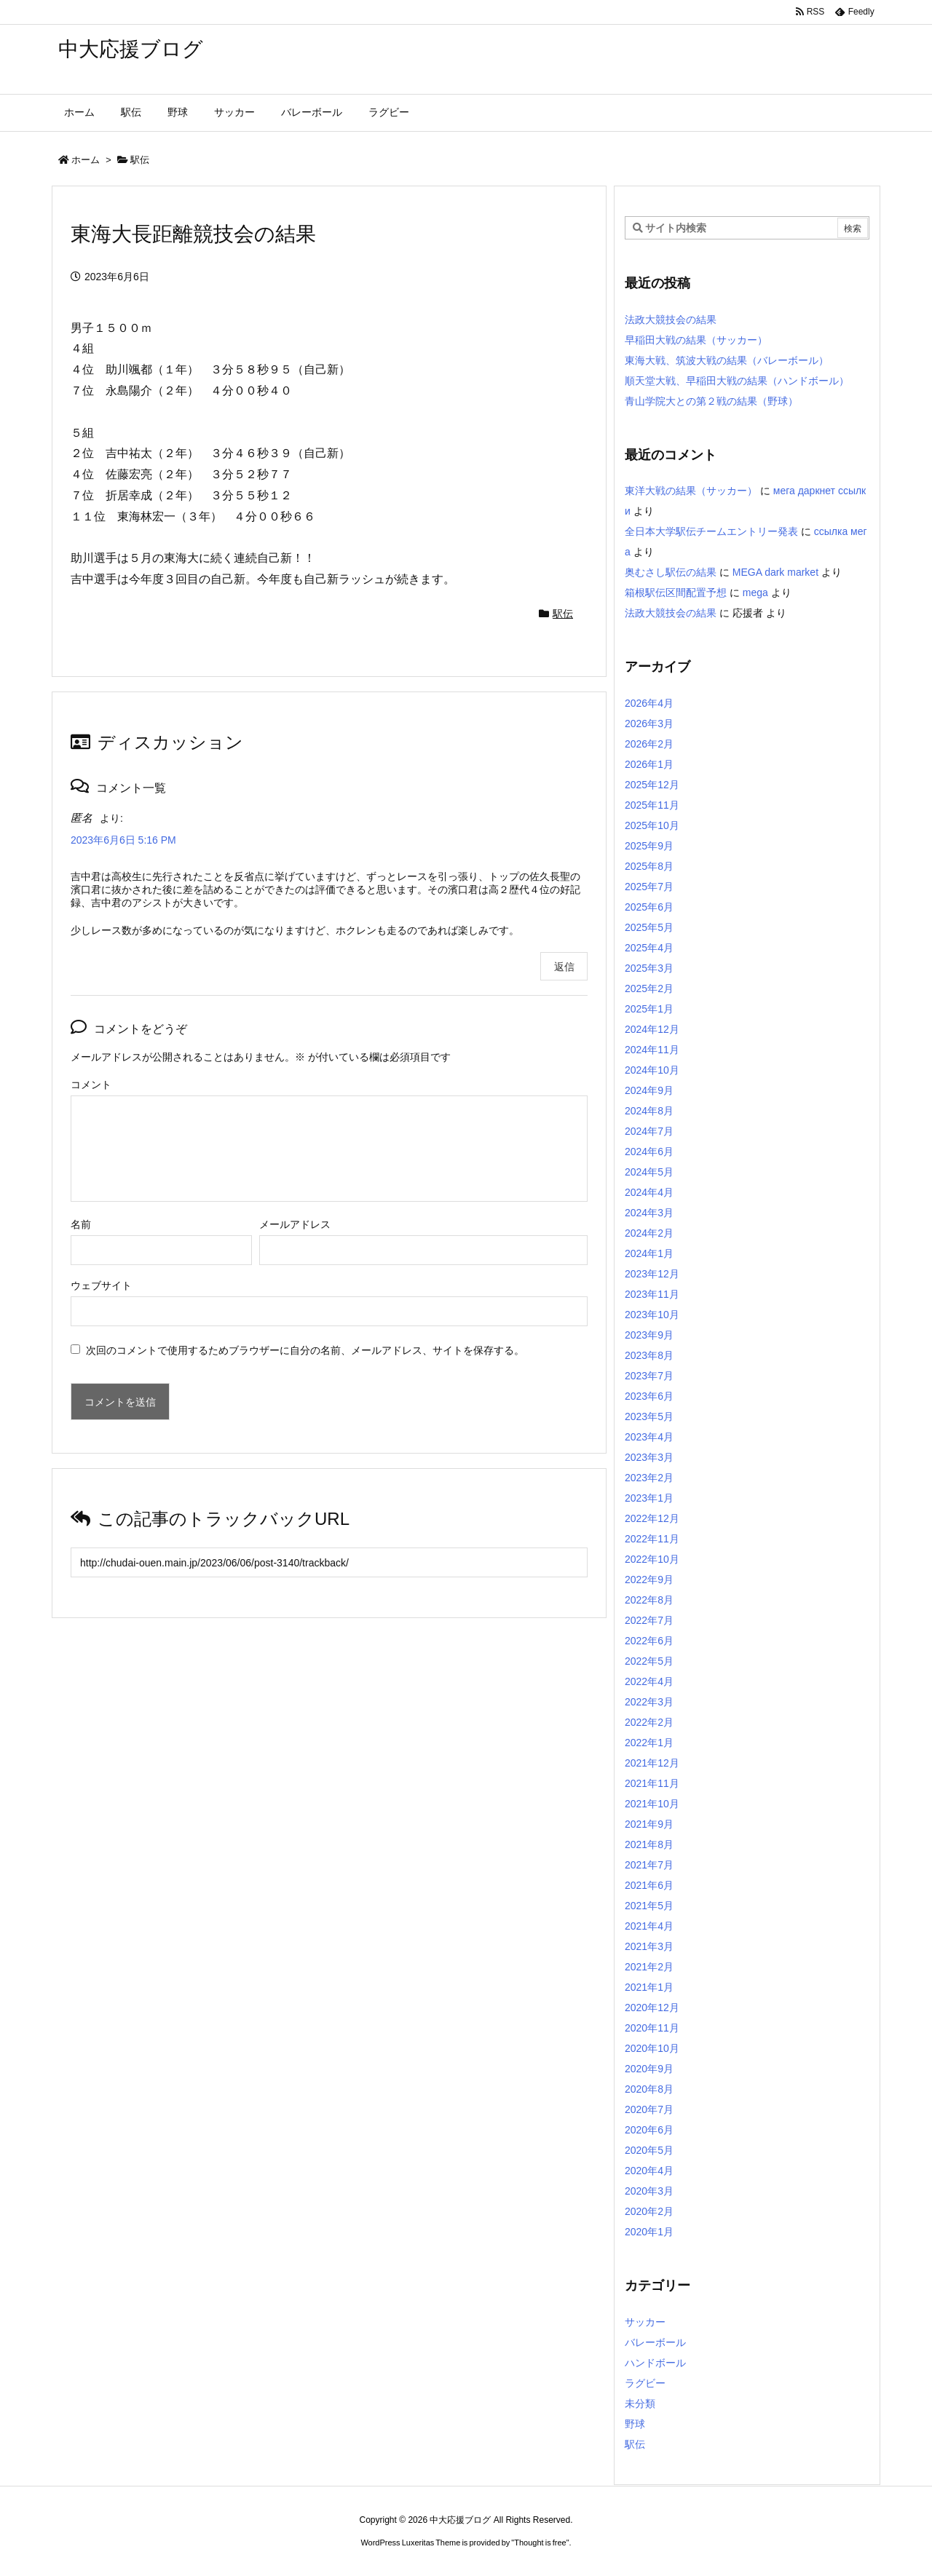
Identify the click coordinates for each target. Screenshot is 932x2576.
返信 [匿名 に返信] (564, 966)
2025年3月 (649, 968)
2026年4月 (649, 703)
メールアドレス (295, 1224)
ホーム (85, 159)
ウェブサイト (101, 1285)
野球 (635, 2424)
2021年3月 (649, 1946)
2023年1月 (649, 1498)
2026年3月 (649, 723)
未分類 (640, 2403)
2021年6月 (649, 1885)
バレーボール (655, 2342)
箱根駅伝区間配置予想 (676, 592)
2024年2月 (649, 1233)
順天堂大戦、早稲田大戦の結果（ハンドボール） (737, 381)
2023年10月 (652, 1314)
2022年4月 (649, 1681)
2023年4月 (649, 1437)
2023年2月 (649, 1477)
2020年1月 (649, 2232)
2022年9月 (649, 1579)
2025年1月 (649, 1009)
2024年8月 (649, 1111)
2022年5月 (649, 1661)
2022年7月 (649, 1620)
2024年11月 (652, 1049)
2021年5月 (649, 1905)
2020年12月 (652, 2007)
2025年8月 (649, 866)
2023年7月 (649, 1376)
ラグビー (645, 2383)
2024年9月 (649, 1090)
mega (755, 592)
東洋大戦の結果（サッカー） (691, 490)
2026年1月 (649, 764)
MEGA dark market (775, 572)
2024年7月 (649, 1131)
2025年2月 (649, 988)
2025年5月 (649, 927)
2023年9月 (649, 1335)
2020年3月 (649, 2191)
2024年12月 (652, 1029)
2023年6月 (649, 1396)
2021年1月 (649, 1987)
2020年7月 (649, 2109)
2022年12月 (652, 1518)
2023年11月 (652, 1294)
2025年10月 (652, 825)
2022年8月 (649, 1600)
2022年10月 (652, 1559)
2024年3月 (649, 1212)
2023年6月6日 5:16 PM (123, 840)
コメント (91, 1084)
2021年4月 (649, 1926)
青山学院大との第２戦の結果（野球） (711, 401)
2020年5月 (649, 2150)
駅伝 (139, 159)
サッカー (645, 2322)
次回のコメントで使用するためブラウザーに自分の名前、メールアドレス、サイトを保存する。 (305, 1350)
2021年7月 (649, 1865)
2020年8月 (649, 2089)
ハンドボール (655, 2363)
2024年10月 (652, 1070)
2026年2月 (649, 744)
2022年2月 (649, 1722)
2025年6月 (649, 907)
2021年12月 (652, 1763)
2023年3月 (649, 1457)
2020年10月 (652, 2048)
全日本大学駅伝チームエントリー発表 (711, 531)
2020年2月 (649, 2211)
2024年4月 (649, 1192)
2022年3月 (649, 1702)
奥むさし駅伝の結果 (670, 572)
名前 (81, 1224)
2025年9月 (649, 846)
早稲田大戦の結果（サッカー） (696, 340)
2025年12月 (652, 784)
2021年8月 (649, 1844)
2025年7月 (649, 886)
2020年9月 (649, 2068)
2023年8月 (649, 1355)
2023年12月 (652, 1274)
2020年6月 (649, 2130)
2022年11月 (652, 1539)
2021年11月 (652, 1783)
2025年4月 (649, 948)
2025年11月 (652, 805)
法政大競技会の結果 (670, 319)
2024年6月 (649, 1151)
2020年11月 (652, 2028)
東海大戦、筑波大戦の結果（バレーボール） (727, 360)
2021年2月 (649, 1967)
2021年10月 (652, 1804)
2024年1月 (649, 1253)
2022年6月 (649, 1640)
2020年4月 (649, 2170)
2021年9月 (649, 1824)
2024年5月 (649, 1172)
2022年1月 (649, 1742)
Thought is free (540, 2542)
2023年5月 (649, 1416)
